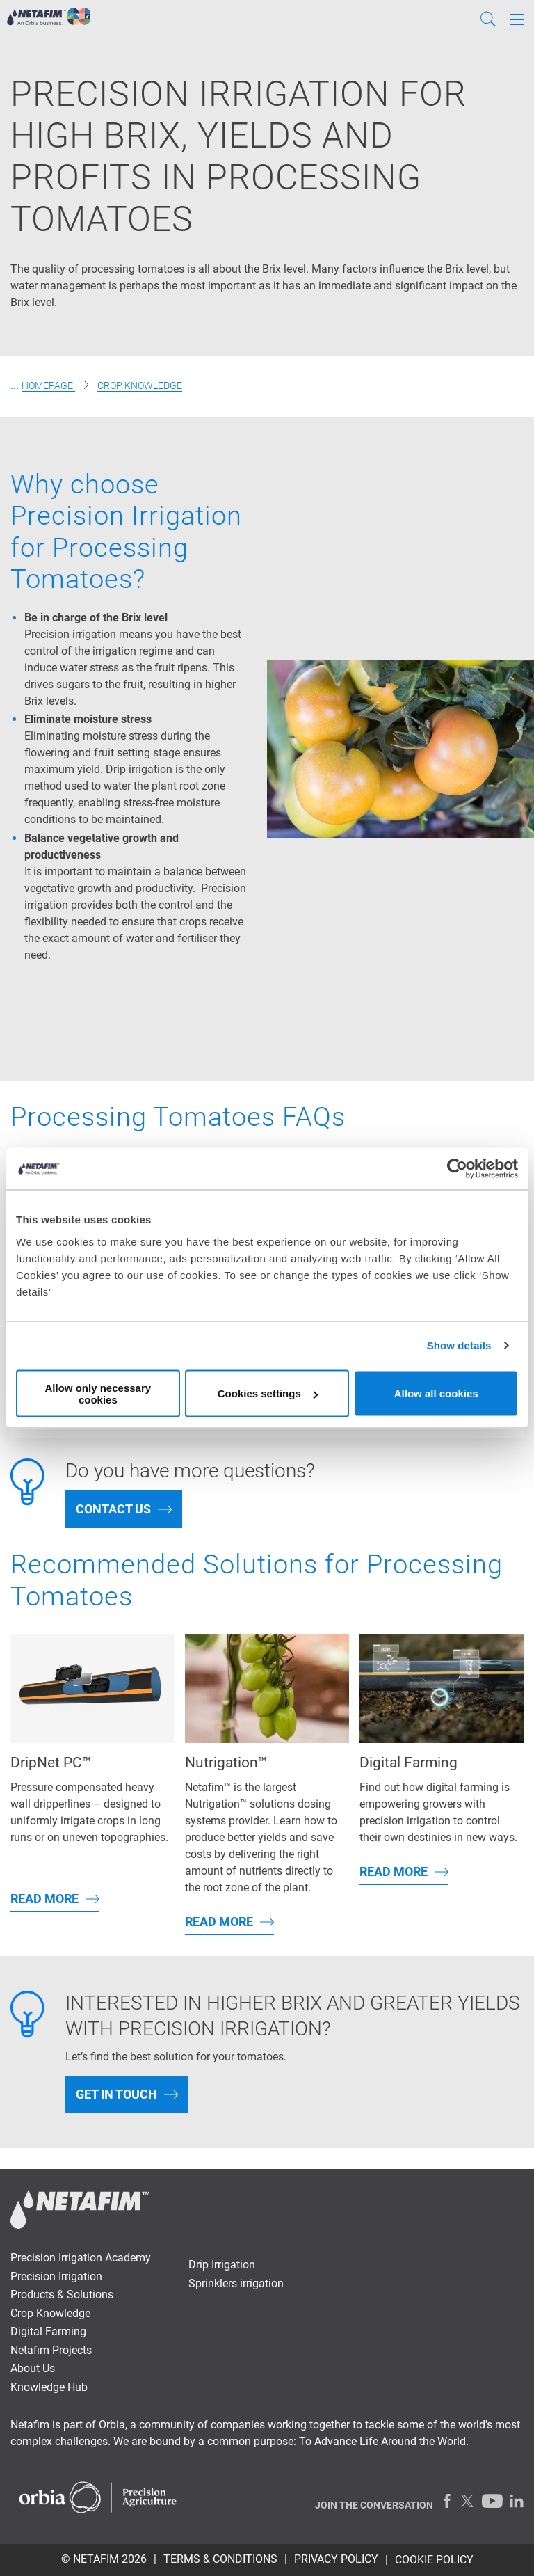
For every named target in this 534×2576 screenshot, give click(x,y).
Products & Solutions (61, 2294)
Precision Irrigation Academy (80, 2257)
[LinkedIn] (517, 2501)
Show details (459, 1345)
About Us (32, 2368)
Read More (44, 1898)
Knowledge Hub (49, 2387)
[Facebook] (447, 2501)
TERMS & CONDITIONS (220, 2559)
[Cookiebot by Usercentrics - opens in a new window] (457, 1169)
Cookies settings (268, 1393)
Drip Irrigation (221, 2264)
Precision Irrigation (56, 2276)
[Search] (488, 19)
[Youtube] (492, 2500)
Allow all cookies (436, 1393)
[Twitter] (468, 2501)
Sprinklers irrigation (236, 2283)
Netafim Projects (51, 2350)
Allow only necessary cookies (98, 1393)
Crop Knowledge (139, 385)
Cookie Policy (434, 2559)
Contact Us (113, 1509)
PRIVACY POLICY (336, 2559)
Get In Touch (116, 2094)
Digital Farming (48, 2331)
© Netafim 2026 (104, 2559)
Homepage (48, 385)
